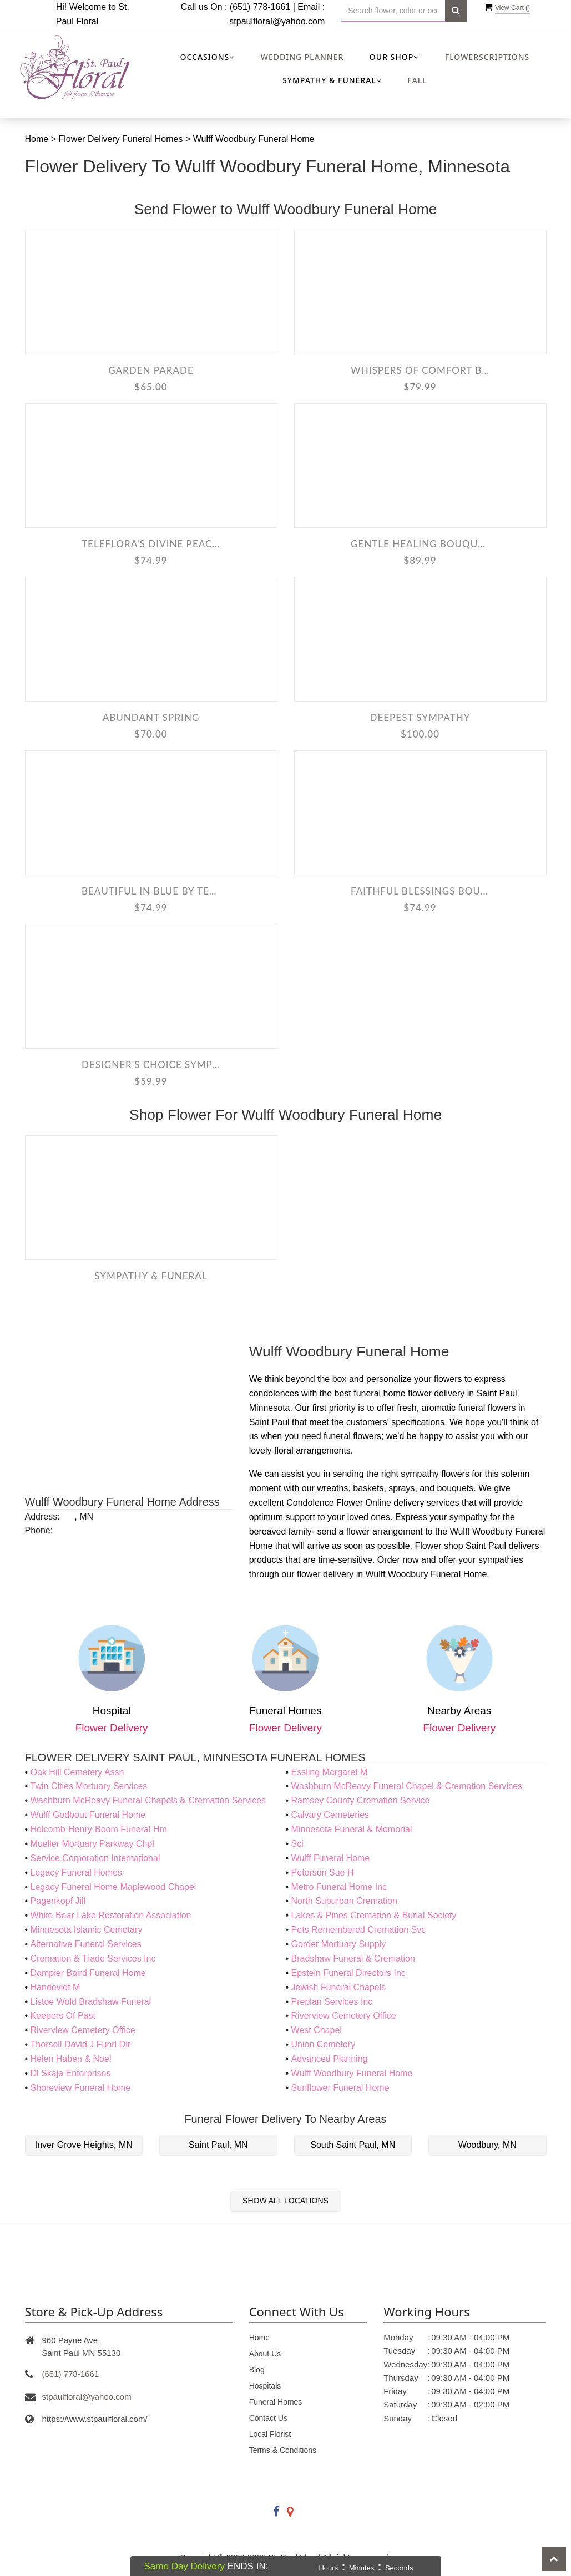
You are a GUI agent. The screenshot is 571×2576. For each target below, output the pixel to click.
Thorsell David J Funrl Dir (80, 2044)
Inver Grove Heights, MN (84, 2145)
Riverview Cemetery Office (343, 2015)
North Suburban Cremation (344, 1901)
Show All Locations (285, 2200)
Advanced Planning (329, 2059)
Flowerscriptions (487, 57)
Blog (257, 2369)
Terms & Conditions (282, 2450)
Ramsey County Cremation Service (360, 1800)
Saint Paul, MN (218, 2145)
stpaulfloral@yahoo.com (277, 21)
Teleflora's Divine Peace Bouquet (151, 544)
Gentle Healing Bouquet (420, 544)
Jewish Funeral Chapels (338, 1987)
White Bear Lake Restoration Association (111, 1915)
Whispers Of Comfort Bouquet (420, 370)
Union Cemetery (323, 2044)
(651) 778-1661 (70, 2374)
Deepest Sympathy (420, 717)
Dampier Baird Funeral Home (88, 1973)
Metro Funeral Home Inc (339, 1887)
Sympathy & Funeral (150, 1276)
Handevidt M (55, 1987)
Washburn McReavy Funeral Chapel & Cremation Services (406, 1786)
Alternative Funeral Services (86, 1944)
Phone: (39, 1530)
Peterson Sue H (322, 1872)
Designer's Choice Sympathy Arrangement (151, 1064)
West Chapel (316, 2030)
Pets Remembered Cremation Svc (358, 1929)
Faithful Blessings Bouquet (420, 891)
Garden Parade (151, 370)
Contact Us (268, 2418)
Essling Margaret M (329, 1772)
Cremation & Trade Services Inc (93, 1958)
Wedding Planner (302, 57)
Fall (417, 80)
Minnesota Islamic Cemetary (87, 1929)
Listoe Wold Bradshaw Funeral (91, 2001)
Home (38, 139)
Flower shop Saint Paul (460, 1546)
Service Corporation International (95, 1858)
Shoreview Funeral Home (81, 2087)
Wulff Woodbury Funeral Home (254, 139)
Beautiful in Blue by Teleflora (151, 891)
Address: (42, 1516)
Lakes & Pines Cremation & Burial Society (374, 1915)
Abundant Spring (151, 717)
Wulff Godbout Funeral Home (88, 1815)
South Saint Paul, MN (352, 2145)
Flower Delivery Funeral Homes (121, 139)
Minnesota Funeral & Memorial (351, 1829)
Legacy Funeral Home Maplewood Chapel (113, 1887)
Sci (297, 1843)
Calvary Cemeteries (330, 1815)
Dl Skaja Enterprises (71, 2073)
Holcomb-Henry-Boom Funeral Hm (99, 1829)
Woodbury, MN (487, 2145)
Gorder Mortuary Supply (338, 1944)
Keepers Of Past (63, 2015)
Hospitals (265, 2385)
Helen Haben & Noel (71, 2059)
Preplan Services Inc (332, 2001)
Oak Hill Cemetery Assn (77, 1772)
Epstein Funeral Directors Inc (348, 1973)
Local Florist (270, 2434)
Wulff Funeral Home (330, 1858)
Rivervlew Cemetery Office (83, 2030)
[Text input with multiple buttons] (393, 11)
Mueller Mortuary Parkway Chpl (92, 1843)
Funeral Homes (275, 2401)
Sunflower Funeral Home (340, 2087)
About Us (265, 2353)
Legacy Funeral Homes (76, 1872)
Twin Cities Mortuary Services (89, 1786)
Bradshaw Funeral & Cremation (353, 1958)
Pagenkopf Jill (58, 1901)
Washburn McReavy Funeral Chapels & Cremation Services (148, 1800)
